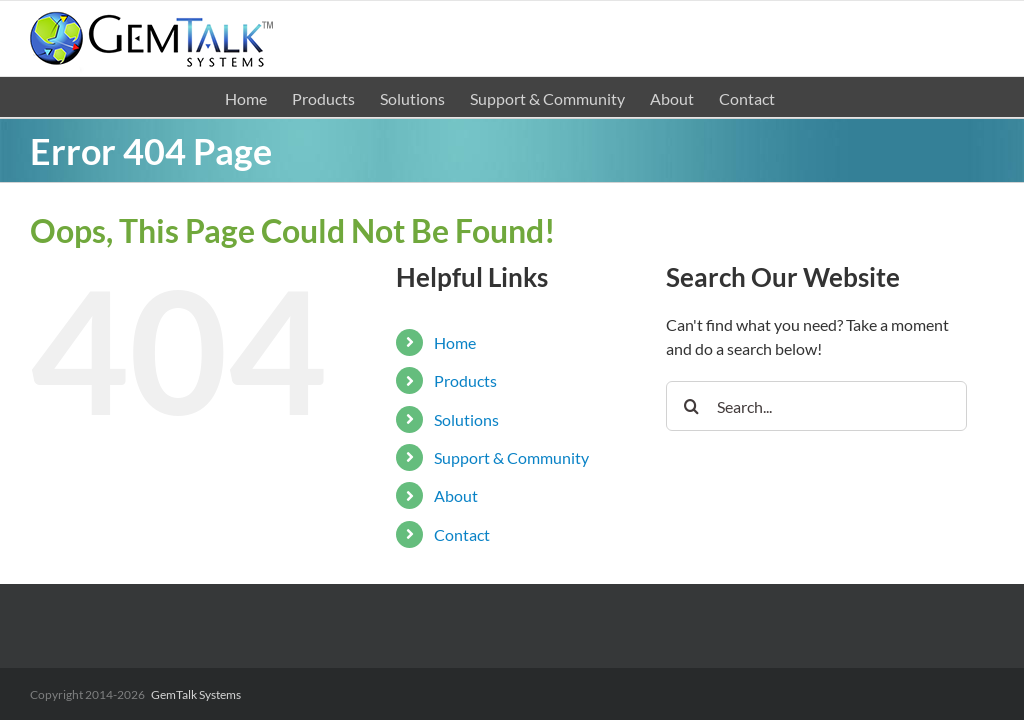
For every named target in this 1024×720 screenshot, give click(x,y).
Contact (462, 534)
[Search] (691, 406)
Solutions (466, 419)
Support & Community (511, 457)
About (456, 495)
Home (455, 342)
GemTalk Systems (196, 694)
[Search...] (816, 406)
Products (465, 380)
